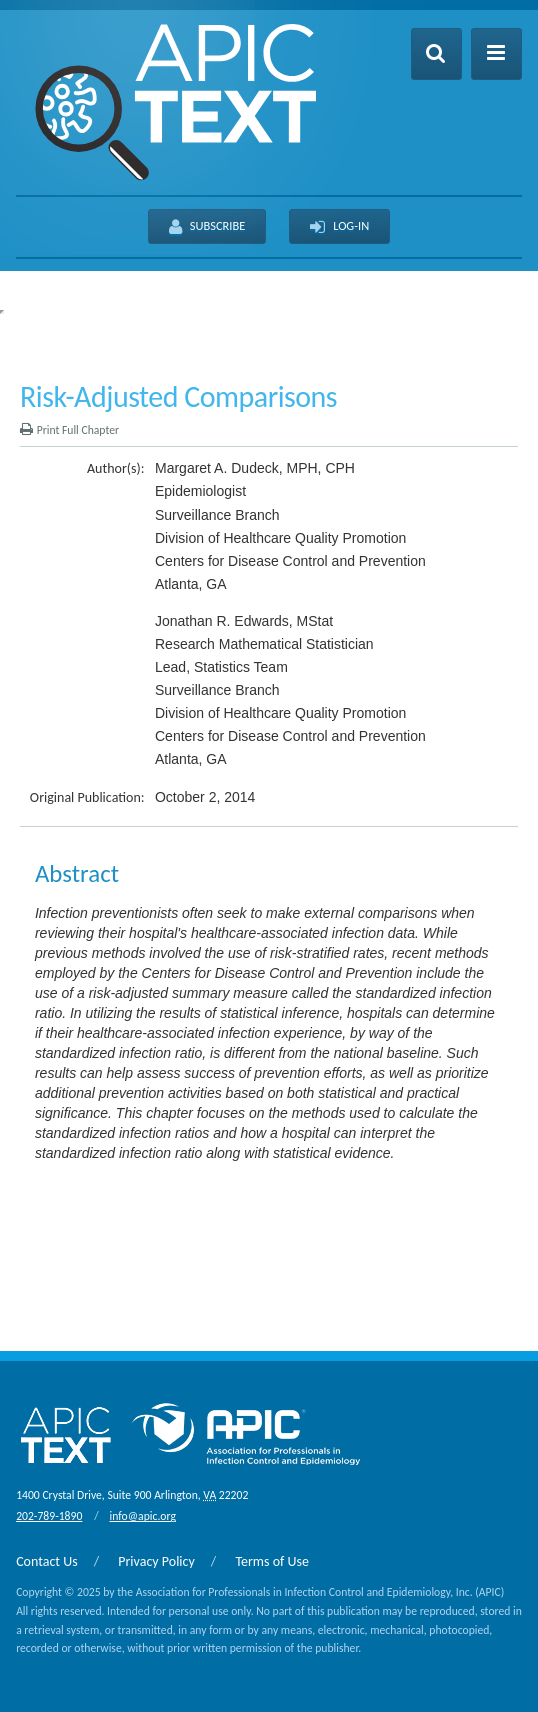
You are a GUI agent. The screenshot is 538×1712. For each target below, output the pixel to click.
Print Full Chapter (69, 430)
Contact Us (47, 1561)
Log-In (339, 227)
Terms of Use (272, 1561)
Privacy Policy (156, 1561)
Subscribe (207, 227)
